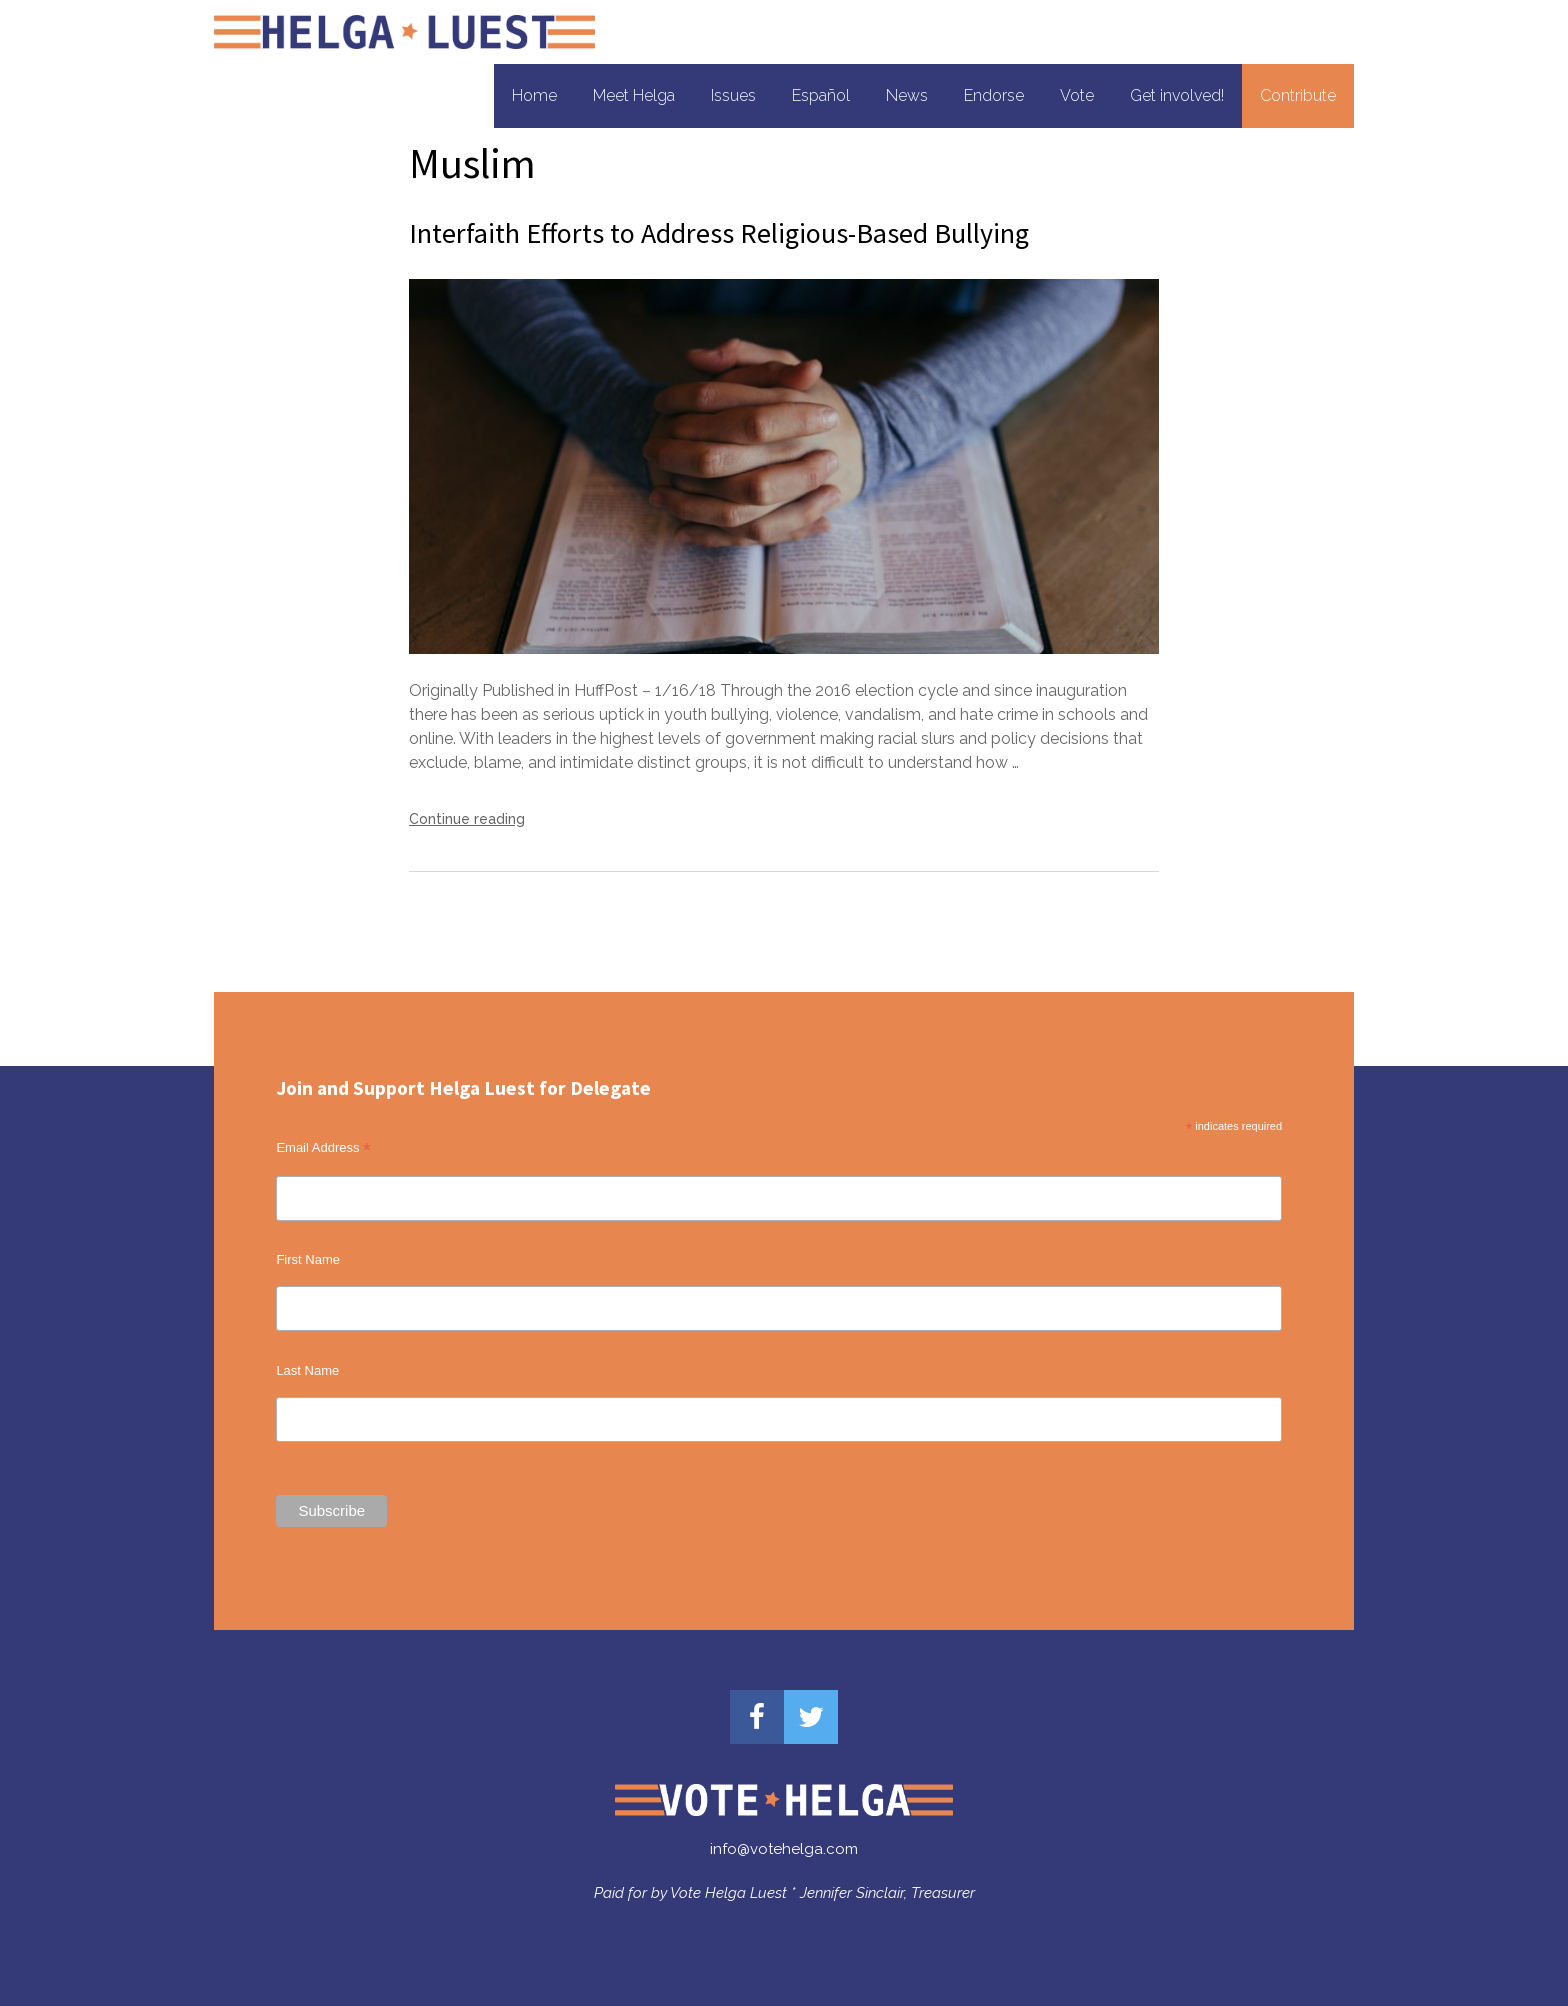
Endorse (994, 95)
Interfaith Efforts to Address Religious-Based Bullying (719, 233)
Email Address (323, 1148)
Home (534, 95)
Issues (733, 95)
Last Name (307, 1370)
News (907, 95)
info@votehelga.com (784, 1849)
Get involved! (1177, 95)
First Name (308, 1259)
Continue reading (467, 819)
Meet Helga (634, 95)
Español (821, 95)
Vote (1077, 95)
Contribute (1298, 95)
